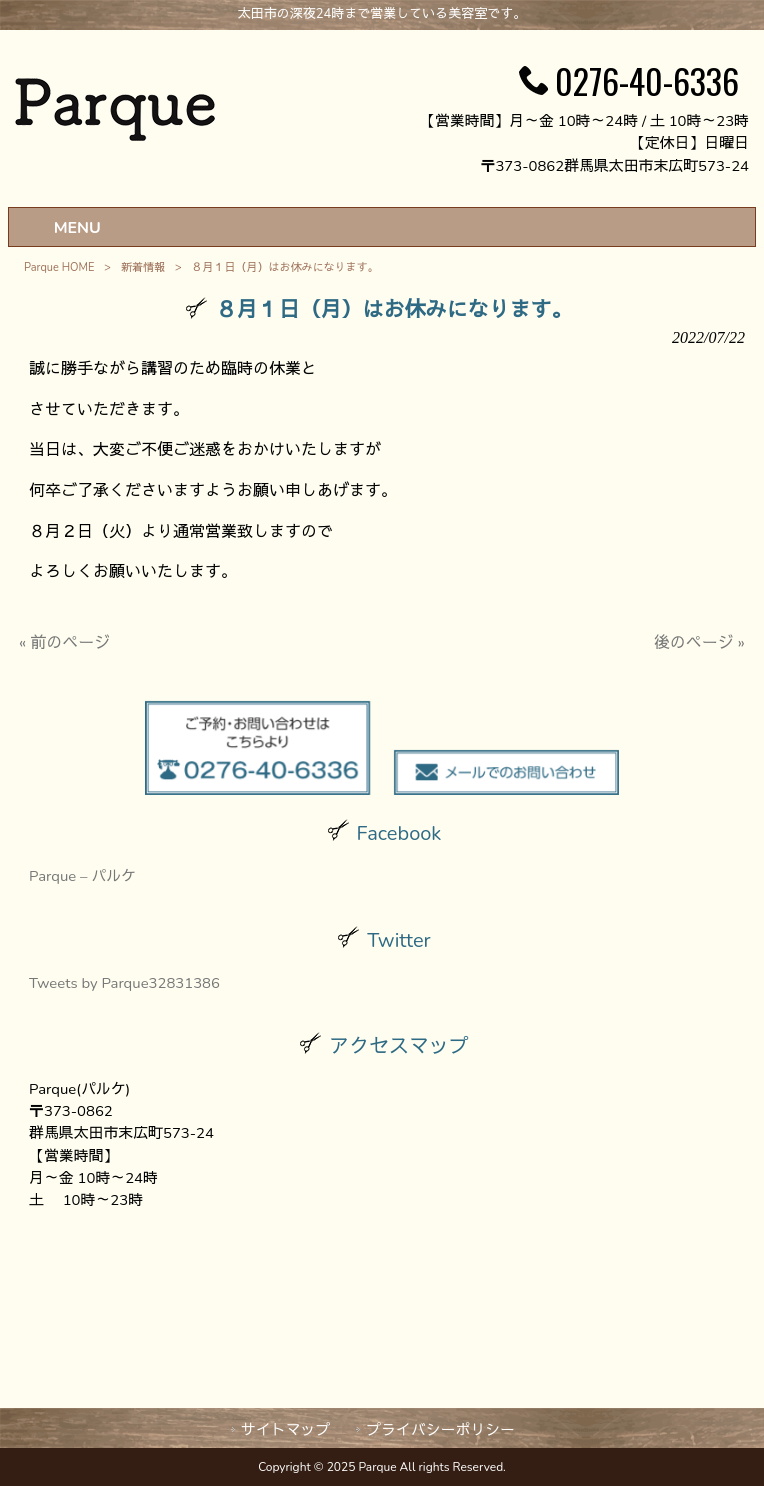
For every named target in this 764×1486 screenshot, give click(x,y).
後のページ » (699, 643)
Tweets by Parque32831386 (124, 983)
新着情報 (143, 267)
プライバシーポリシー (440, 1430)
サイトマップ (285, 1430)
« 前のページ (64, 643)
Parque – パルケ (82, 876)
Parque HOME (59, 267)
